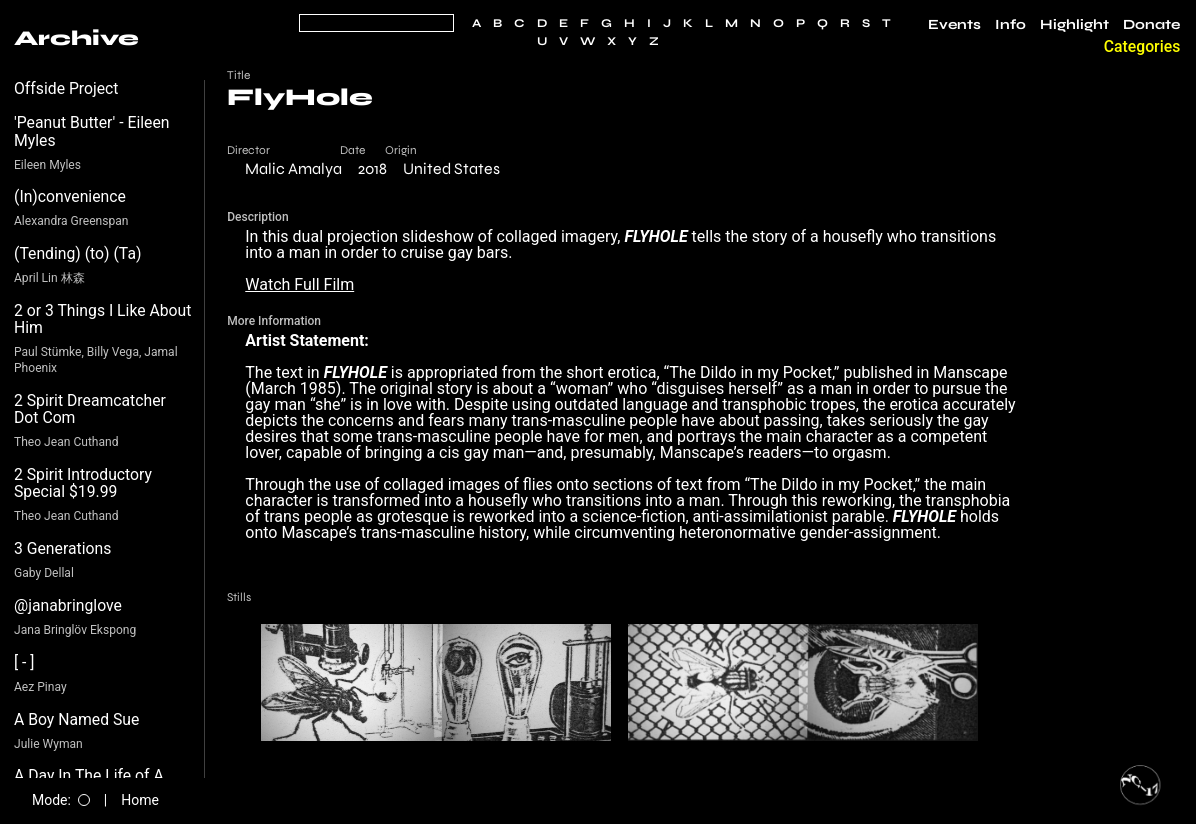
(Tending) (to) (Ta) (77, 253)
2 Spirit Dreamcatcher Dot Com (90, 409)
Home (140, 800)
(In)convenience (70, 196)
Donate (1151, 25)
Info (1010, 25)
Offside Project (66, 88)
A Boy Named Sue (76, 719)
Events (954, 25)
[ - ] (24, 662)
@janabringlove (68, 605)
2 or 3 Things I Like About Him (102, 319)
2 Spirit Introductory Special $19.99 (83, 483)
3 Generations (62, 548)
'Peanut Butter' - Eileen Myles (92, 131)
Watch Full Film (299, 284)
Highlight (1074, 25)
